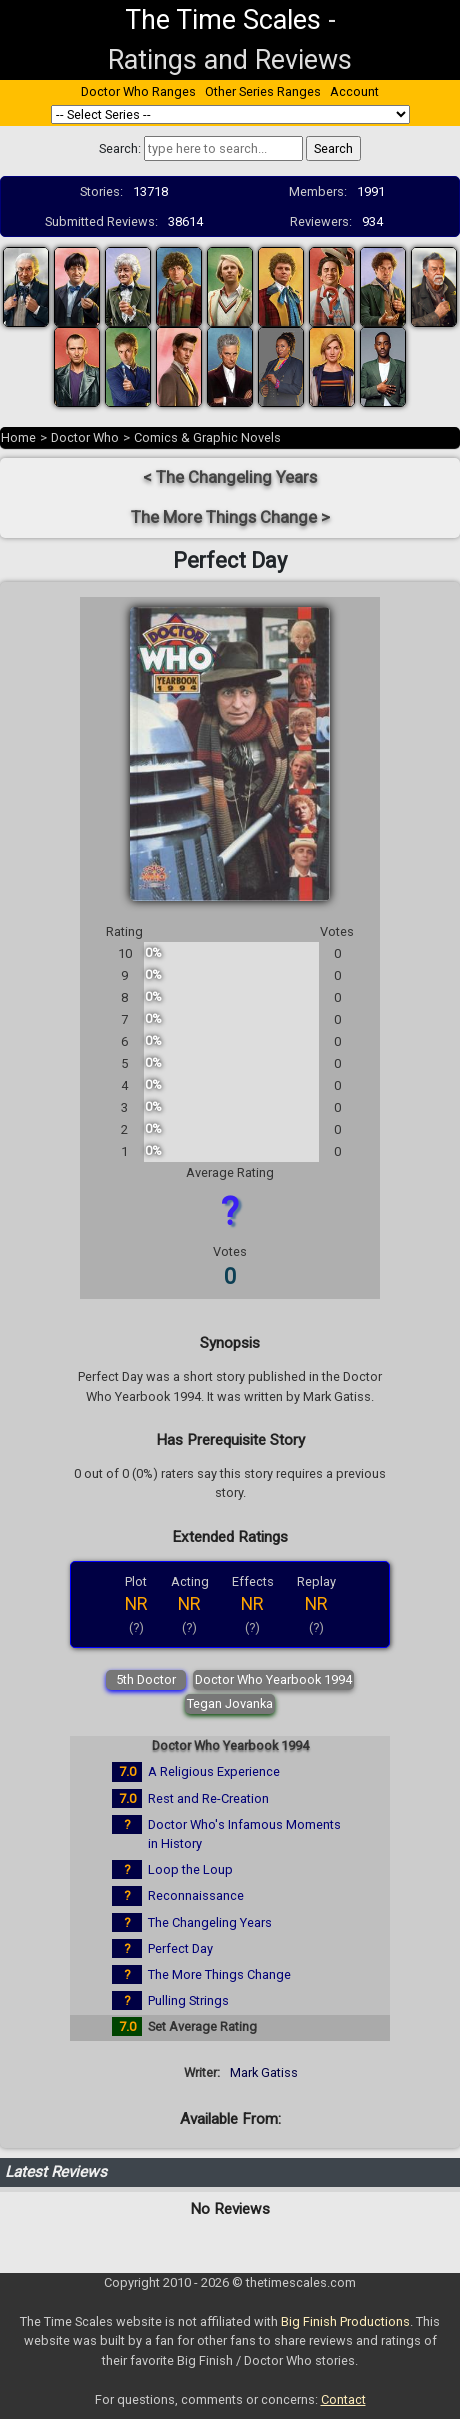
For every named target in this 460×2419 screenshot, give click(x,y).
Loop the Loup (190, 1869)
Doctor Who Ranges (138, 91)
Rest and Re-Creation (208, 1798)
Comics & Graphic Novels (207, 437)
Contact (343, 2399)
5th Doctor (146, 1679)
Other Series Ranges (263, 91)
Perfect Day (180, 1948)
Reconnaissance (196, 1895)
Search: (120, 148)
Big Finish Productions (345, 2321)
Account (354, 91)
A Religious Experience (214, 1771)
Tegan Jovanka (230, 1703)
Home (18, 437)
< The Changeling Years (230, 477)
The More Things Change (219, 1974)
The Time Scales (223, 20)
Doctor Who (85, 437)
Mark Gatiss (264, 2072)
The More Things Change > (230, 517)
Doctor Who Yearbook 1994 (273, 1679)
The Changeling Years (210, 1922)
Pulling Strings (188, 2000)
